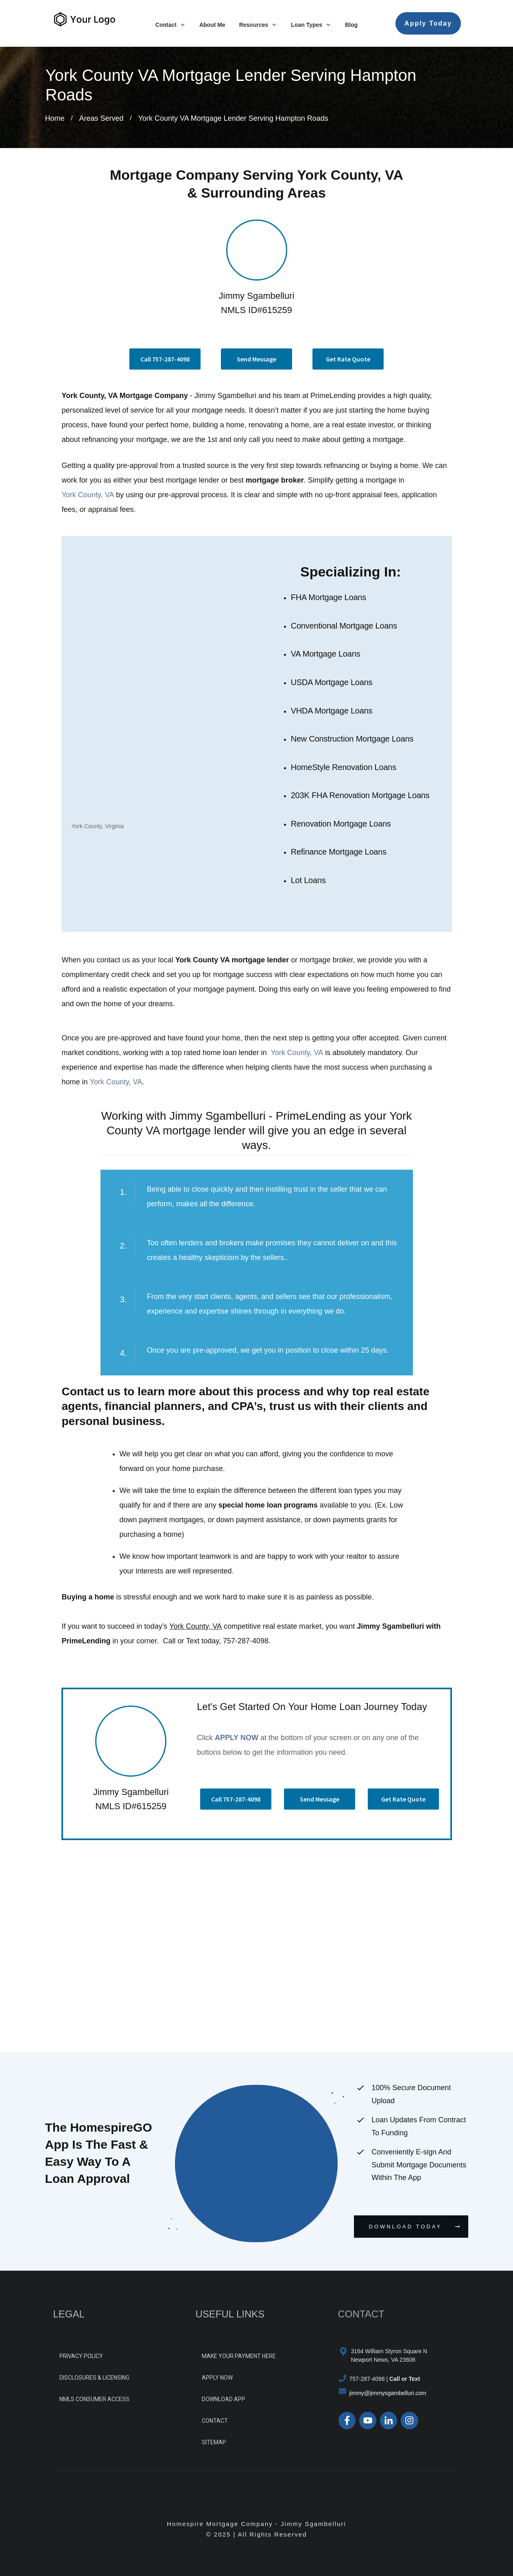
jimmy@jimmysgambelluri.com (387, 2393)
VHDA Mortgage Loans (332, 710)
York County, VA (88, 495)
